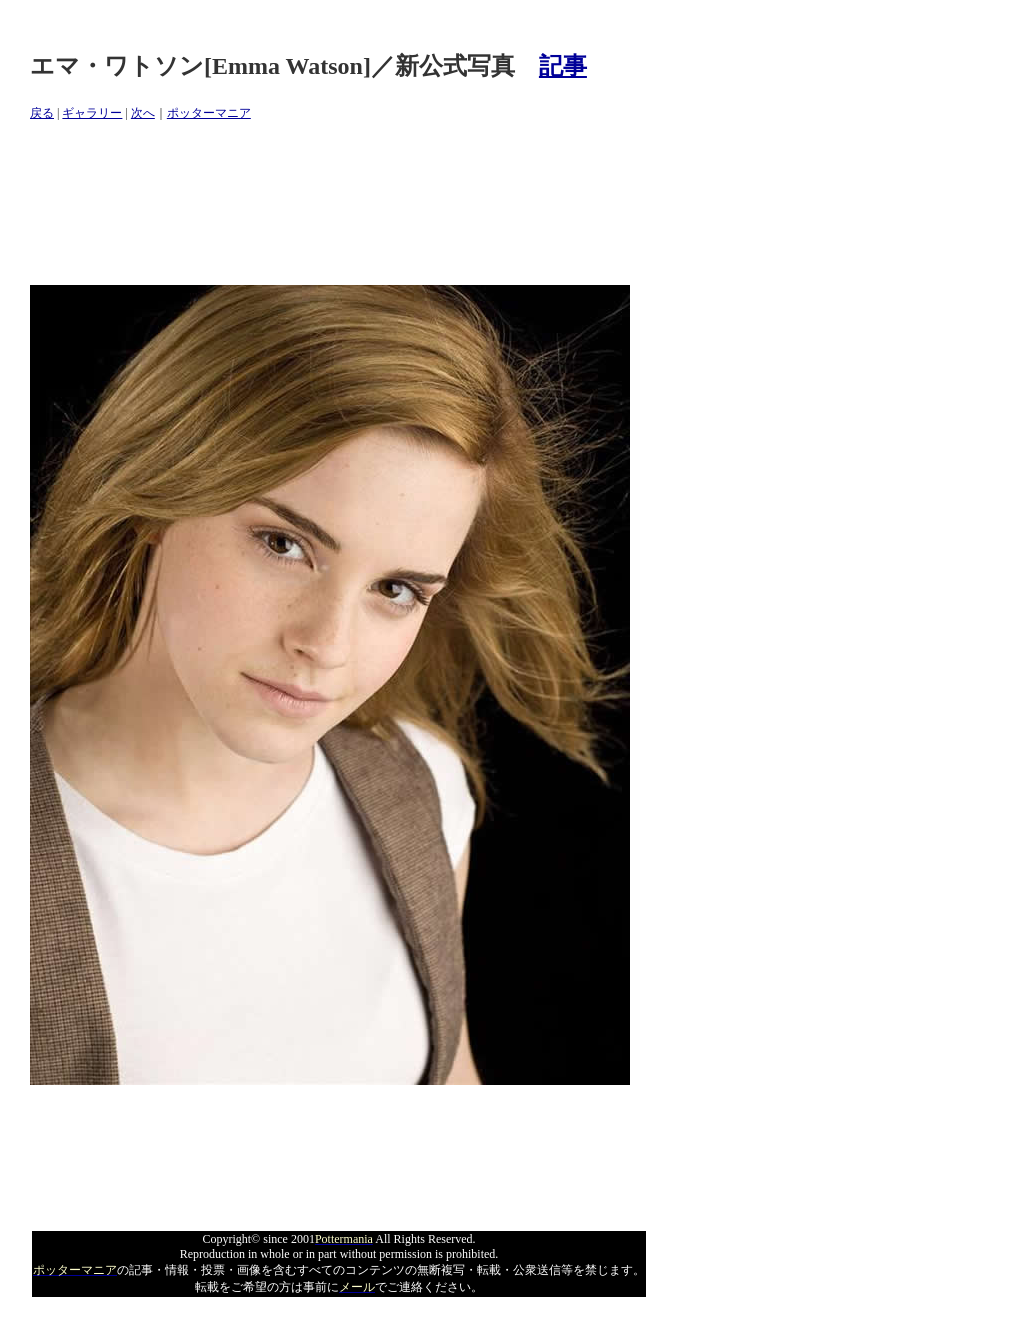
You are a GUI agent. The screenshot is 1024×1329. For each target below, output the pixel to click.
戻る (42, 113)
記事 (563, 66)
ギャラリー (92, 113)
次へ (143, 113)
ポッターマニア (209, 113)
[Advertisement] (394, 204)
